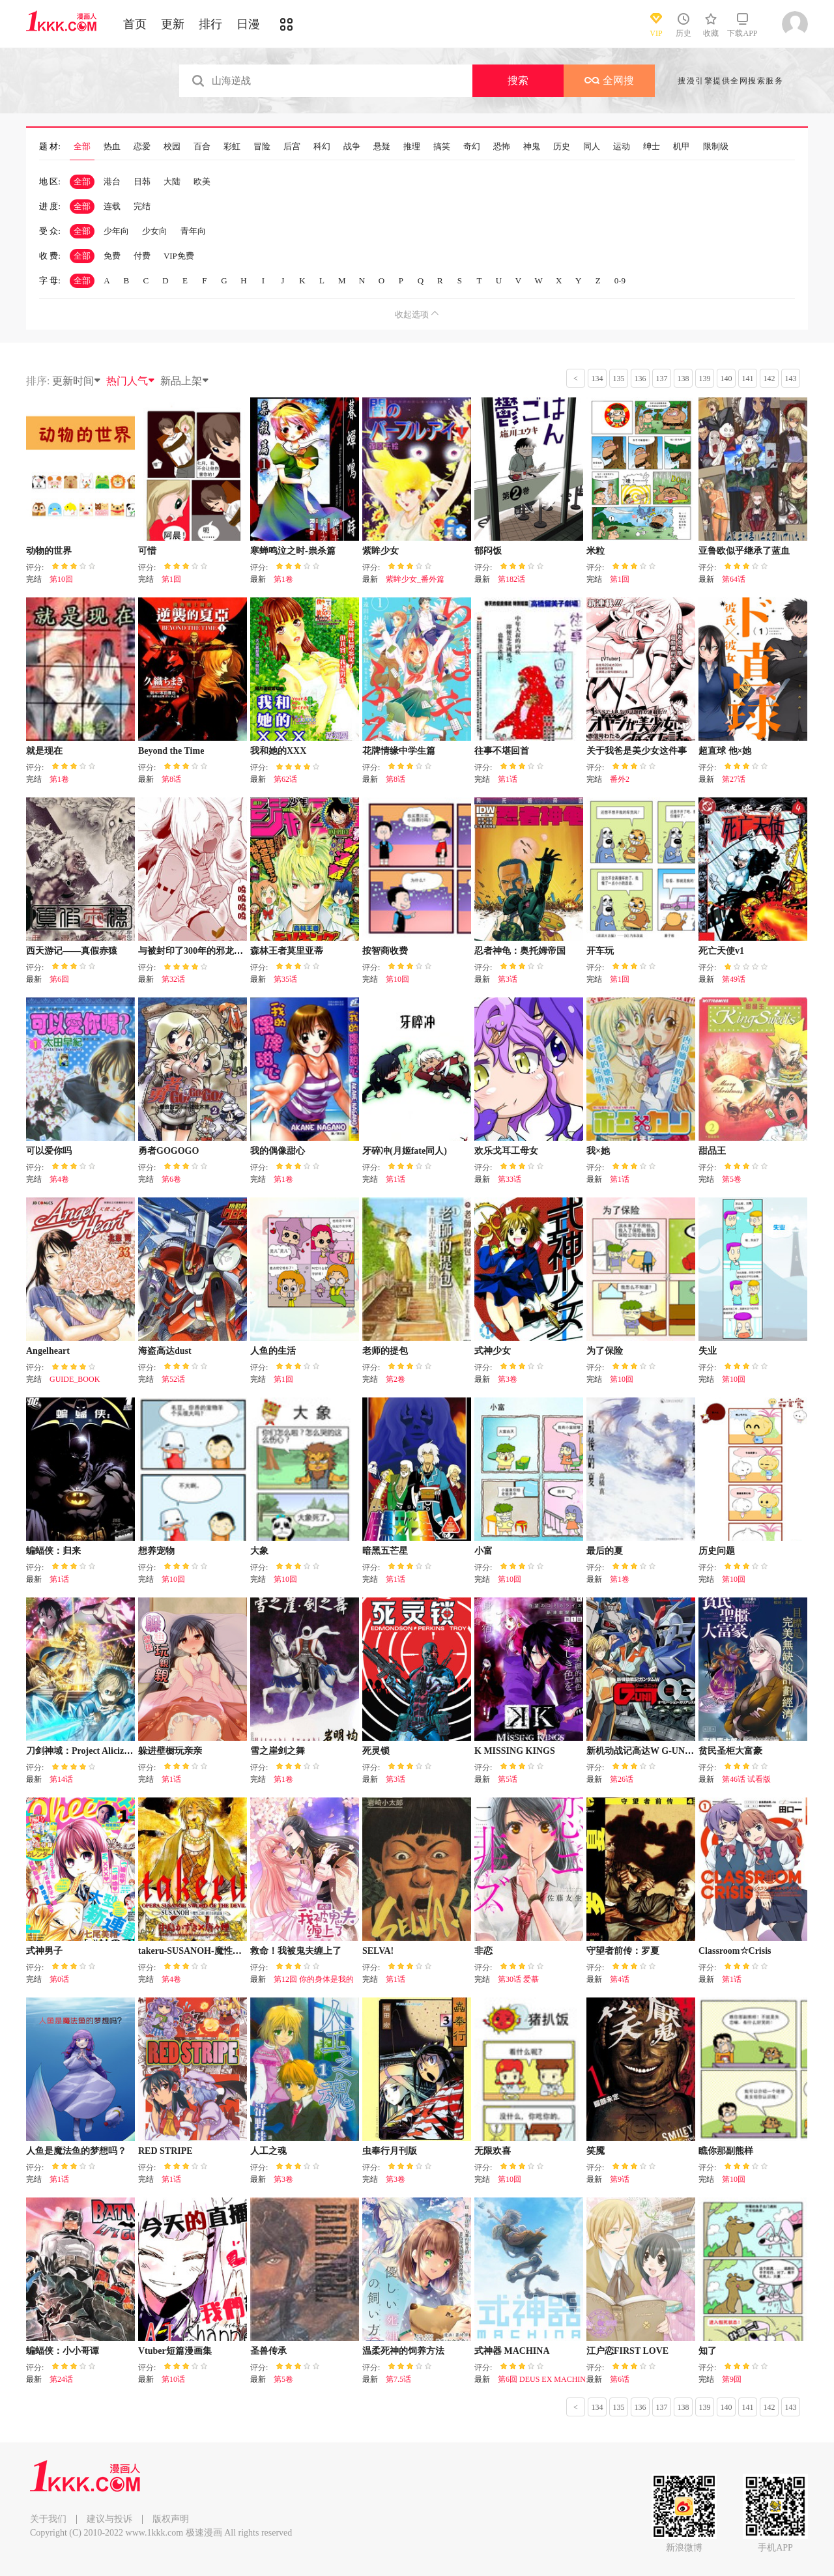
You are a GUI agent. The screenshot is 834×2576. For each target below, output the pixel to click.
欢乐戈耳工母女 (506, 1151)
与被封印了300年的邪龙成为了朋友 (209, 951)
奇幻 (471, 146)
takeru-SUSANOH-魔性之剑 (194, 1951)
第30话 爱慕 (518, 1979)
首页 (135, 24)
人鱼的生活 (273, 1351)
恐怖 (501, 146)
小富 (483, 1551)
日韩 (142, 181)
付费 (142, 256)
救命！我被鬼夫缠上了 (295, 1951)
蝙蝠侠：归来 (53, 1551)
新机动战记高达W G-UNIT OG (648, 1751)
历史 (561, 146)
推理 (411, 146)
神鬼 (531, 146)
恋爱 (142, 146)
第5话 (507, 1779)
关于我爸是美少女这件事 (636, 751)
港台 (112, 181)
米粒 (595, 551)
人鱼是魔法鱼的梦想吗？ (76, 2151)
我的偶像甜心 (277, 1151)
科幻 (321, 146)
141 (748, 378)
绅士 (651, 146)
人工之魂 (268, 2151)
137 (662, 378)
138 (683, 378)
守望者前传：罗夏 (622, 1951)
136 (640, 378)
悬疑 (381, 146)
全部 (82, 146)
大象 (259, 1551)
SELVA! (378, 1951)
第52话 (173, 1379)
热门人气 (131, 380)
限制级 (715, 146)
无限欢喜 (492, 2151)
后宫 (291, 146)
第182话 (511, 579)
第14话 (61, 1779)
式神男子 (44, 1951)
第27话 (733, 779)
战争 (351, 146)
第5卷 (731, 1179)
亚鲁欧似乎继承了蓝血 (744, 551)
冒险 (261, 146)
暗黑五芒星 (385, 1551)
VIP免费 (179, 256)
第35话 (285, 979)
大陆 (172, 181)
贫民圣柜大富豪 (730, 1751)
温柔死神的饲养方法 (403, 2351)
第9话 (619, 2179)
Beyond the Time (171, 751)
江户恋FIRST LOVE (627, 2351)
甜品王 (712, 1151)
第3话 (507, 979)
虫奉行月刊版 (389, 2151)
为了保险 (604, 1351)
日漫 (248, 24)
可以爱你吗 (49, 1151)
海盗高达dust (165, 1351)
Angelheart (48, 1351)
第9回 (731, 2379)
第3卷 (507, 1379)
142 (769, 378)
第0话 (59, 1979)
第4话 (619, 1979)
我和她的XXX (278, 751)
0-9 (620, 280)
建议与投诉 (109, 2519)
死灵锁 (376, 1751)
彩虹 (231, 146)
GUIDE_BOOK (75, 1379)
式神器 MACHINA (512, 2351)
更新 (172, 24)
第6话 (619, 2379)
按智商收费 (385, 951)
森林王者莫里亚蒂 (286, 951)
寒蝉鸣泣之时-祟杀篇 (293, 551)
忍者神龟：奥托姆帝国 (520, 951)
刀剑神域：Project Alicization (85, 1751)
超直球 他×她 (724, 751)
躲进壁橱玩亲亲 (170, 1751)
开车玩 (600, 951)
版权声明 (170, 2519)
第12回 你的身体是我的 (314, 1979)
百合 (202, 146)
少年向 (116, 231)
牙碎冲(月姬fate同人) (404, 1151)
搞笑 (441, 146)
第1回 (171, 579)
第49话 (733, 979)
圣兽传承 (268, 2351)
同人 (591, 146)
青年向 (193, 231)
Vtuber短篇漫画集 (175, 2351)
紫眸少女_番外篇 (415, 579)
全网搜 (609, 80)
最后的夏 (604, 1551)
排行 (210, 24)
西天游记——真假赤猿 (71, 951)
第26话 (621, 1779)
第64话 (733, 579)
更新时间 (77, 380)
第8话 (171, 779)
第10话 (173, 2379)
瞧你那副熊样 (725, 2151)
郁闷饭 (488, 551)
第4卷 (59, 1179)
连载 (112, 206)
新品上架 (185, 380)
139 (705, 378)
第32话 (173, 979)
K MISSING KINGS (514, 1751)
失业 (707, 1351)
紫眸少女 (380, 551)
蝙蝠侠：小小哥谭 (62, 2351)
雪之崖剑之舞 (277, 1751)
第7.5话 (398, 2379)
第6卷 (171, 1179)
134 (597, 378)
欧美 (202, 181)
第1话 (507, 779)
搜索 (518, 80)
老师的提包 (385, 1351)
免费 (112, 256)
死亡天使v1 (721, 951)
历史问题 (716, 1551)
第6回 (59, 979)
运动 (621, 146)
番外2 (619, 779)
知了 (707, 2351)
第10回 (61, 579)
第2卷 (395, 1379)
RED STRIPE (165, 2151)
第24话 (61, 2379)
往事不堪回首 (501, 751)
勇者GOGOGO (168, 1151)
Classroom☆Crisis (734, 1951)
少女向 (154, 231)
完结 (142, 206)
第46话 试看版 (746, 1779)
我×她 (598, 1151)
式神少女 (492, 1351)
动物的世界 (49, 551)
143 (791, 378)
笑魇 (595, 2151)
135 (619, 378)
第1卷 (283, 579)
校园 (172, 146)
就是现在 (44, 751)
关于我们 (48, 2519)
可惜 (147, 551)
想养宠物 (156, 1551)
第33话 (509, 1179)
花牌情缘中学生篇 (398, 751)
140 (726, 378)
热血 (112, 146)
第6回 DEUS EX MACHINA (545, 2379)
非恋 (483, 1951)
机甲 (681, 146)
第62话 (285, 779)
